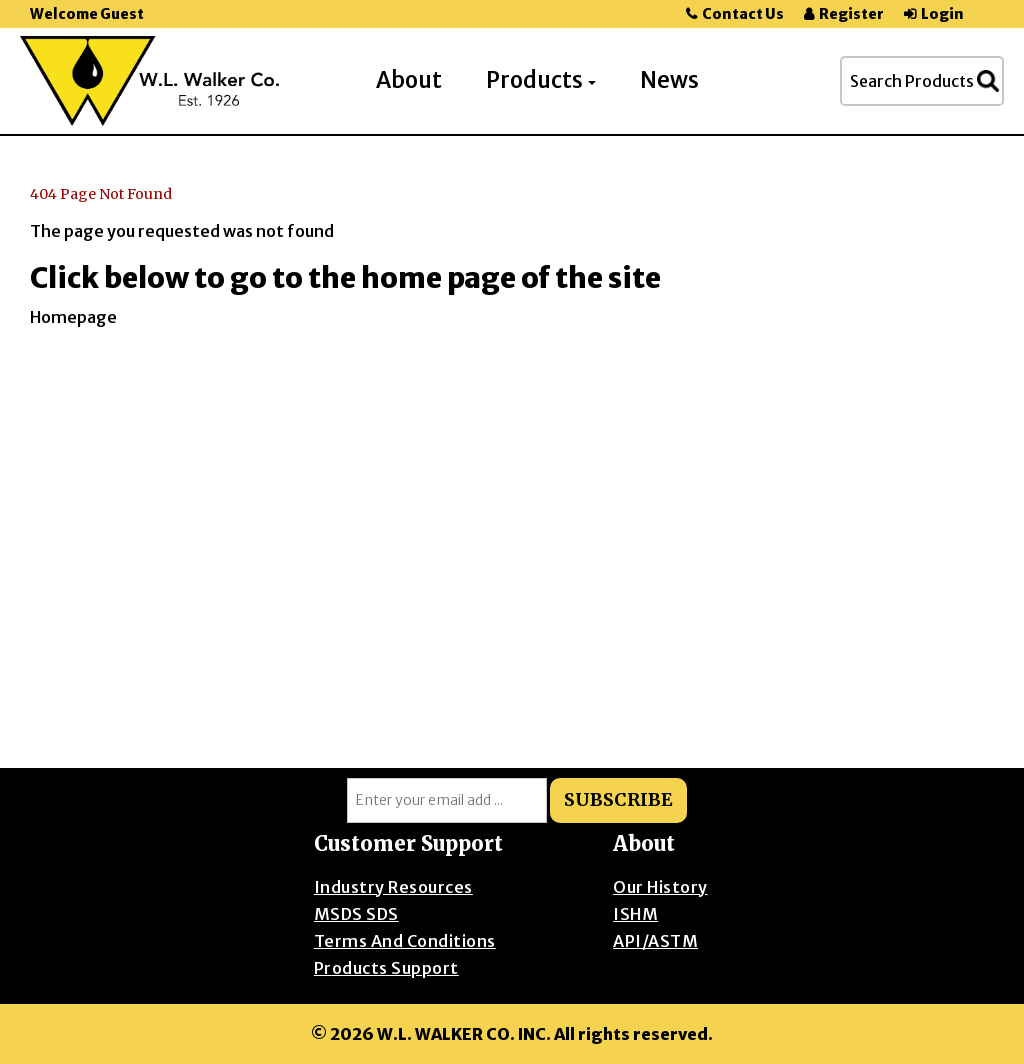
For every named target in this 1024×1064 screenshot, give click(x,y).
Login (942, 14)
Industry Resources (393, 887)
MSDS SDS (356, 914)
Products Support (386, 968)
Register (851, 14)
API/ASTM (655, 941)
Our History (660, 887)
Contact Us (743, 14)
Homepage (73, 317)
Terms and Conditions (405, 941)
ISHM (635, 914)
